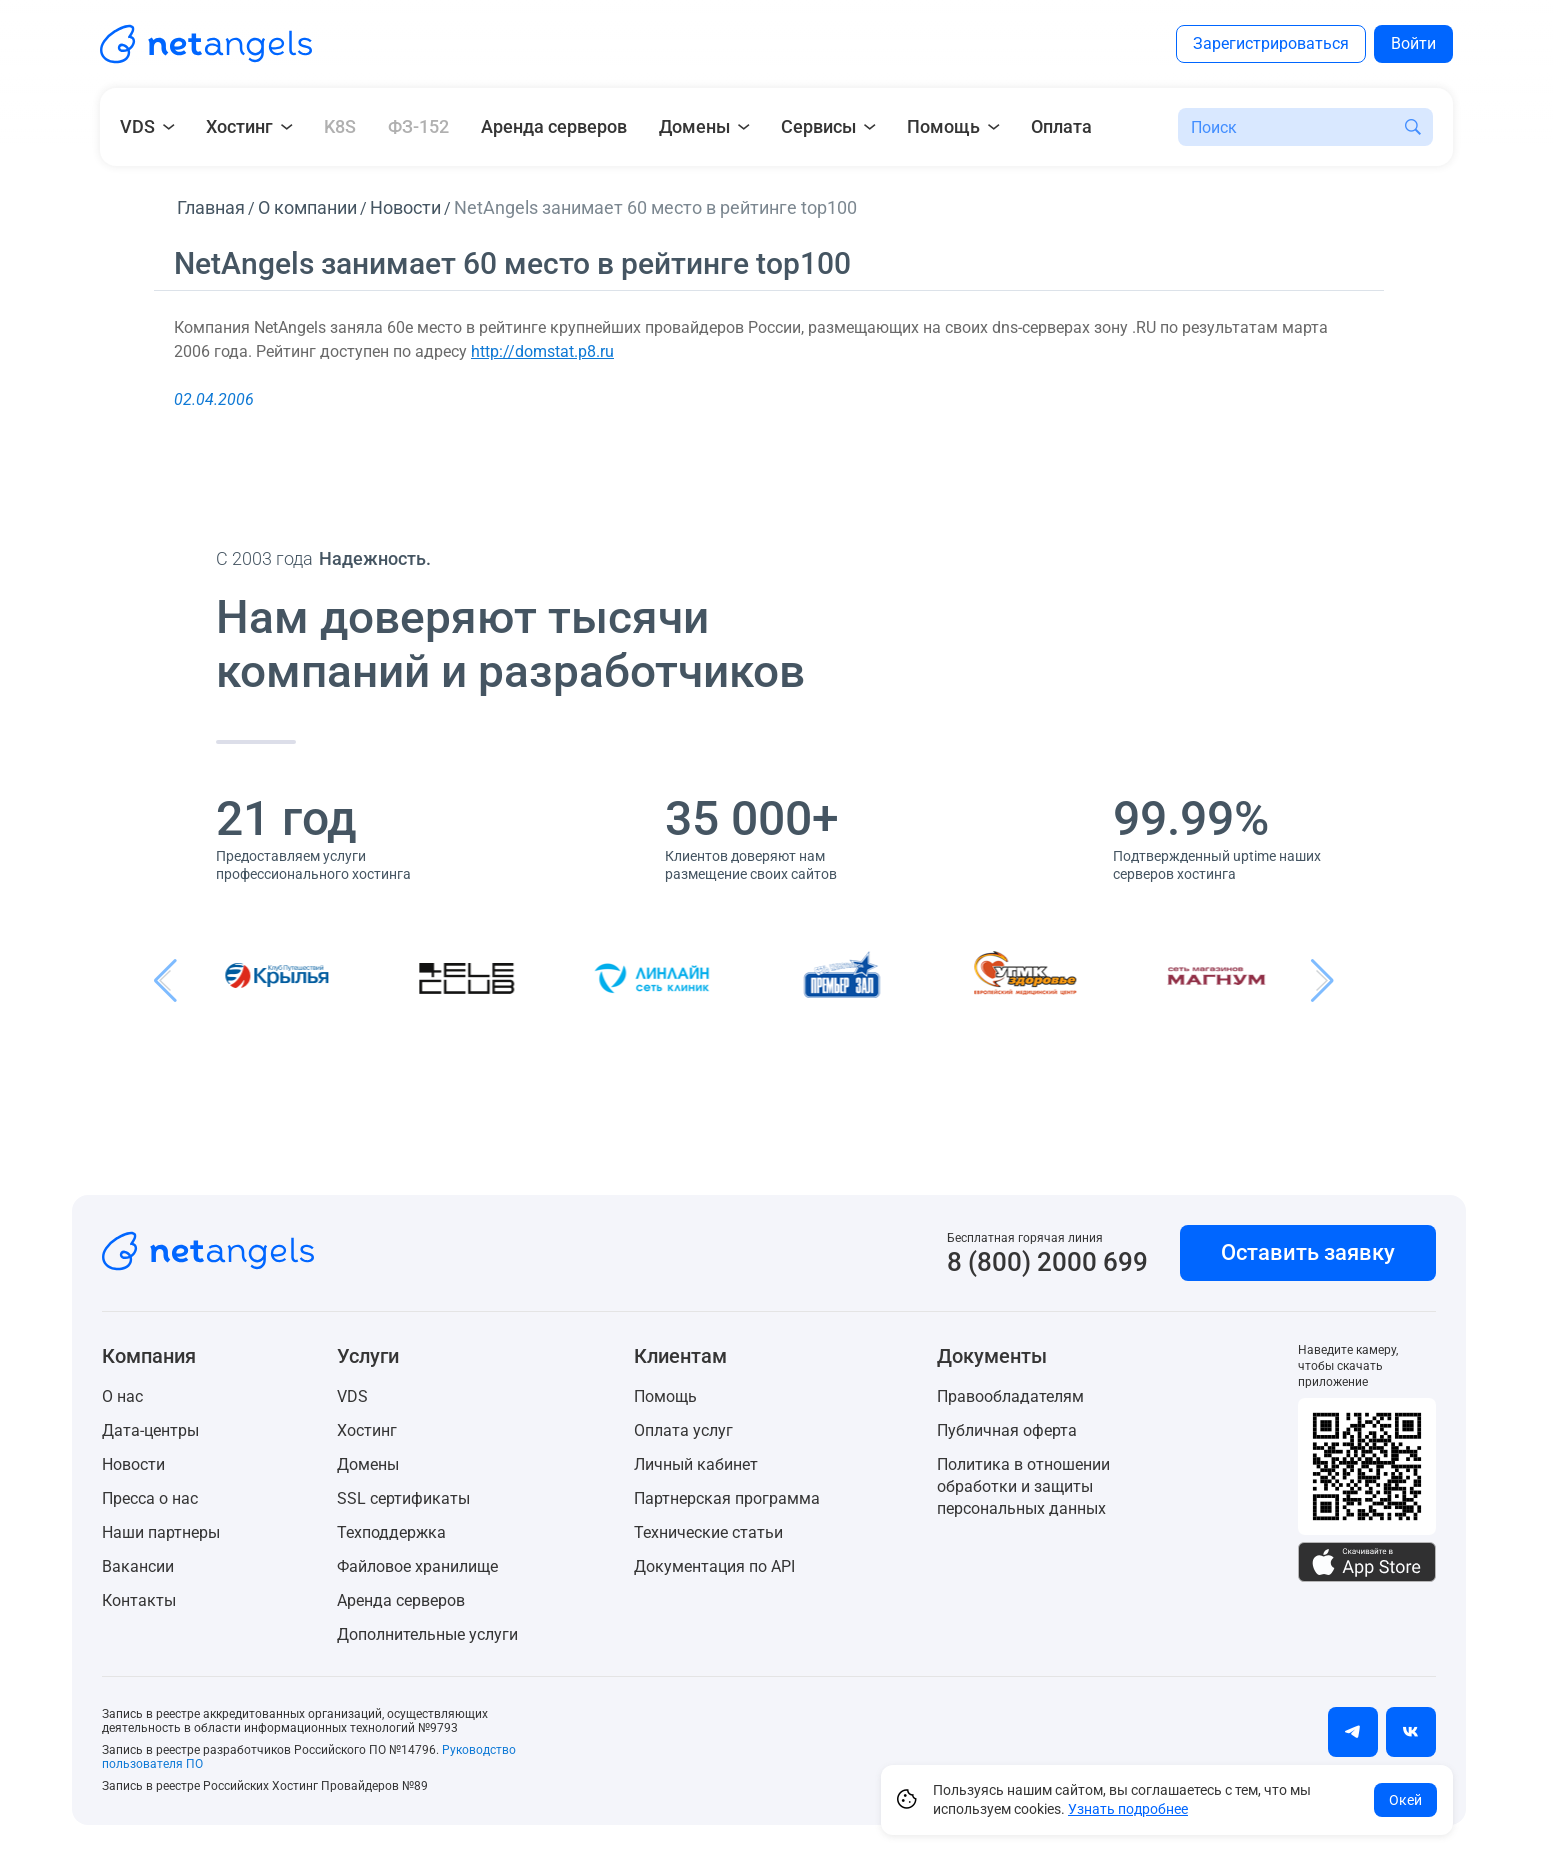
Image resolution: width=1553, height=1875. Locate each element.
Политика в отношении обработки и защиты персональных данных (1023, 1486)
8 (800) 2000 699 (1047, 1262)
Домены (368, 1464)
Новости (133, 1464)
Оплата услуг (683, 1430)
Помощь (665, 1396)
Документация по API (714, 1566)
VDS (352, 1396)
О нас (122, 1396)
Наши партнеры (161, 1532)
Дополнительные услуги (427, 1634)
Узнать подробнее (1128, 1809)
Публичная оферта (1007, 1430)
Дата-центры (150, 1430)
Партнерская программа (727, 1498)
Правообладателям (1010, 1396)
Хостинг (367, 1430)
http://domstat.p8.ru (542, 351)
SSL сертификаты (403, 1498)
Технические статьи (708, 1532)
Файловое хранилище (417, 1566)
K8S (340, 126)
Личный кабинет (696, 1464)
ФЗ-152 (418, 126)
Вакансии (138, 1566)
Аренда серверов (554, 126)
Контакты (139, 1600)
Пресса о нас (150, 1498)
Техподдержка (391, 1532)
